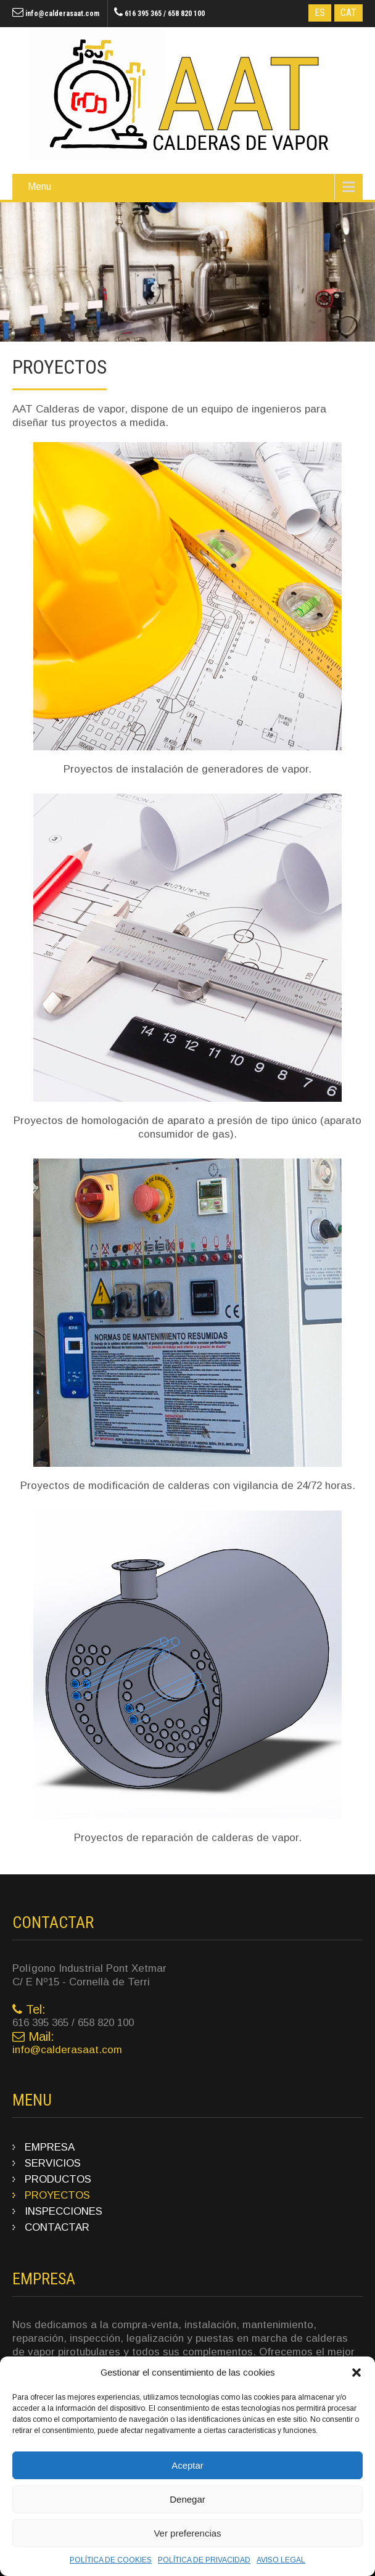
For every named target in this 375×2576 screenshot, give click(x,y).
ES (320, 12)
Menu (39, 186)
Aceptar (187, 2465)
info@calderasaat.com (62, 13)
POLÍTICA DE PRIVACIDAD (204, 2560)
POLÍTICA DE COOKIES (111, 2560)
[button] (356, 2372)
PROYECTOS (57, 2195)
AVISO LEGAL (281, 2560)
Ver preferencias (187, 2533)
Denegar (187, 2499)
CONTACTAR (57, 2227)
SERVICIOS (53, 2163)
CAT (348, 12)
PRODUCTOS (58, 2179)
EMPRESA (50, 2147)
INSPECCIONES (63, 2211)
